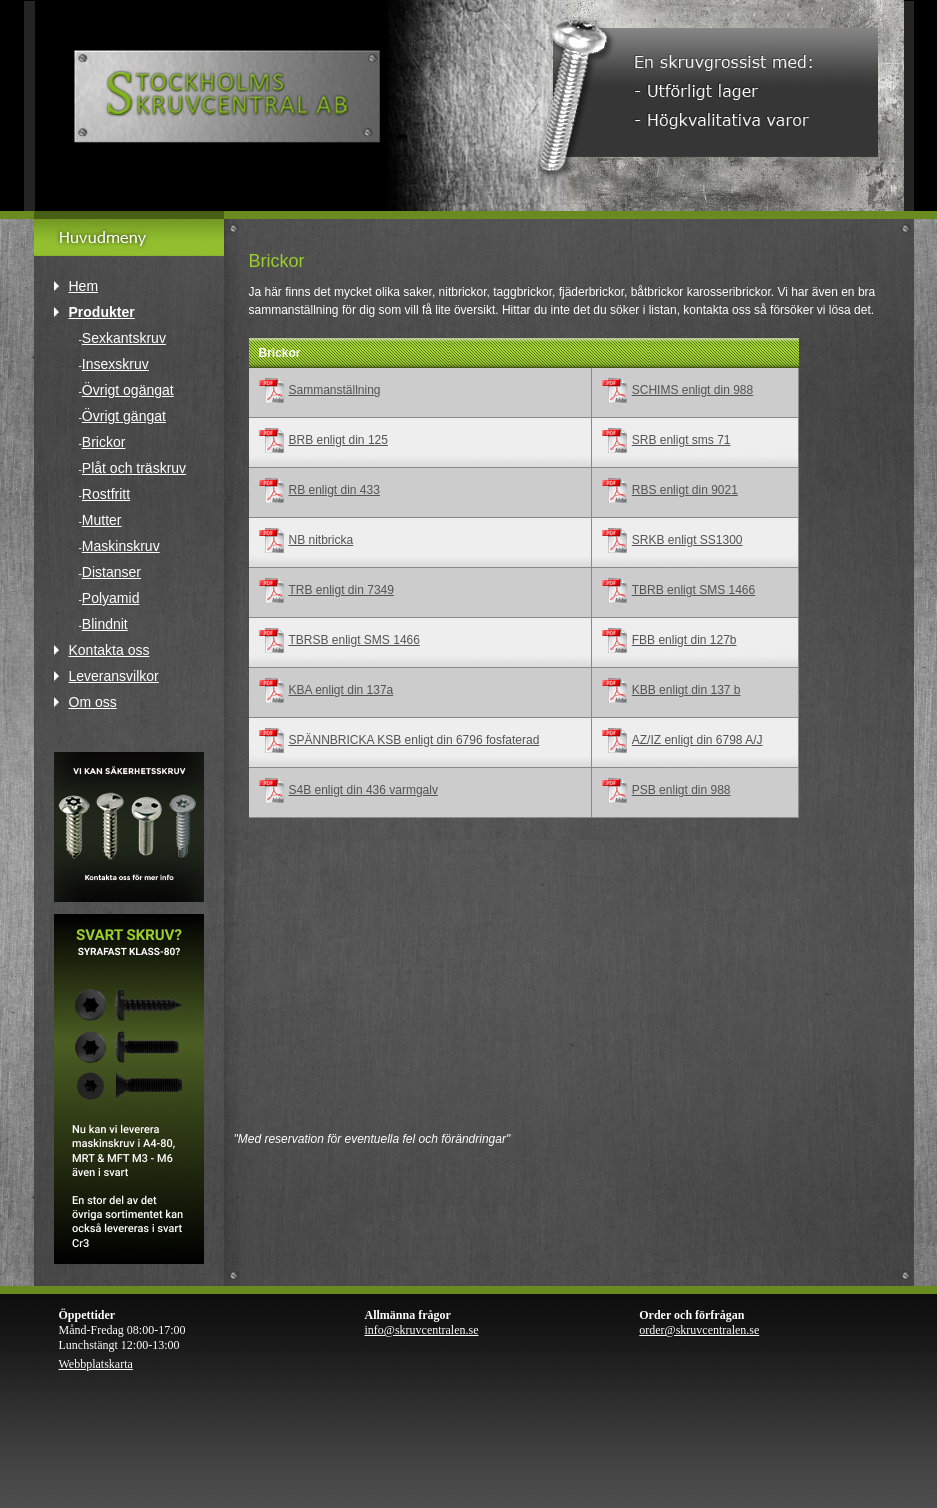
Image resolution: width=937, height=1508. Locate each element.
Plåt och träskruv (134, 468)
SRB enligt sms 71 (681, 440)
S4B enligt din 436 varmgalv (363, 790)
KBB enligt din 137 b (686, 690)
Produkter (102, 312)
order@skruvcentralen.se (699, 1330)
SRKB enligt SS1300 (687, 540)
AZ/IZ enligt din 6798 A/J (697, 740)
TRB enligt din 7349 (341, 590)
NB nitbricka (321, 540)
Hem (84, 286)
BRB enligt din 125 (338, 440)
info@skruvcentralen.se (422, 1330)
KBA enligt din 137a (341, 690)
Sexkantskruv (124, 338)
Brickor (104, 442)
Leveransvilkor (114, 676)
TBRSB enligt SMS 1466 (354, 640)
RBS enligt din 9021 (685, 490)
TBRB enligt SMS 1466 (693, 590)
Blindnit (105, 624)
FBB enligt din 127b (684, 640)
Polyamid (111, 598)
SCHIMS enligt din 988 (692, 390)
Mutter (102, 520)
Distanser (111, 572)
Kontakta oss (109, 650)
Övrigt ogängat (128, 390)
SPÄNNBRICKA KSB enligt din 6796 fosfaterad (414, 740)
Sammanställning (335, 390)
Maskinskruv (121, 546)
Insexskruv (115, 364)
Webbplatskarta (96, 1364)
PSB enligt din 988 (681, 790)
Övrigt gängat (124, 416)
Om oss (93, 702)
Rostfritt (106, 494)
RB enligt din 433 (334, 490)
